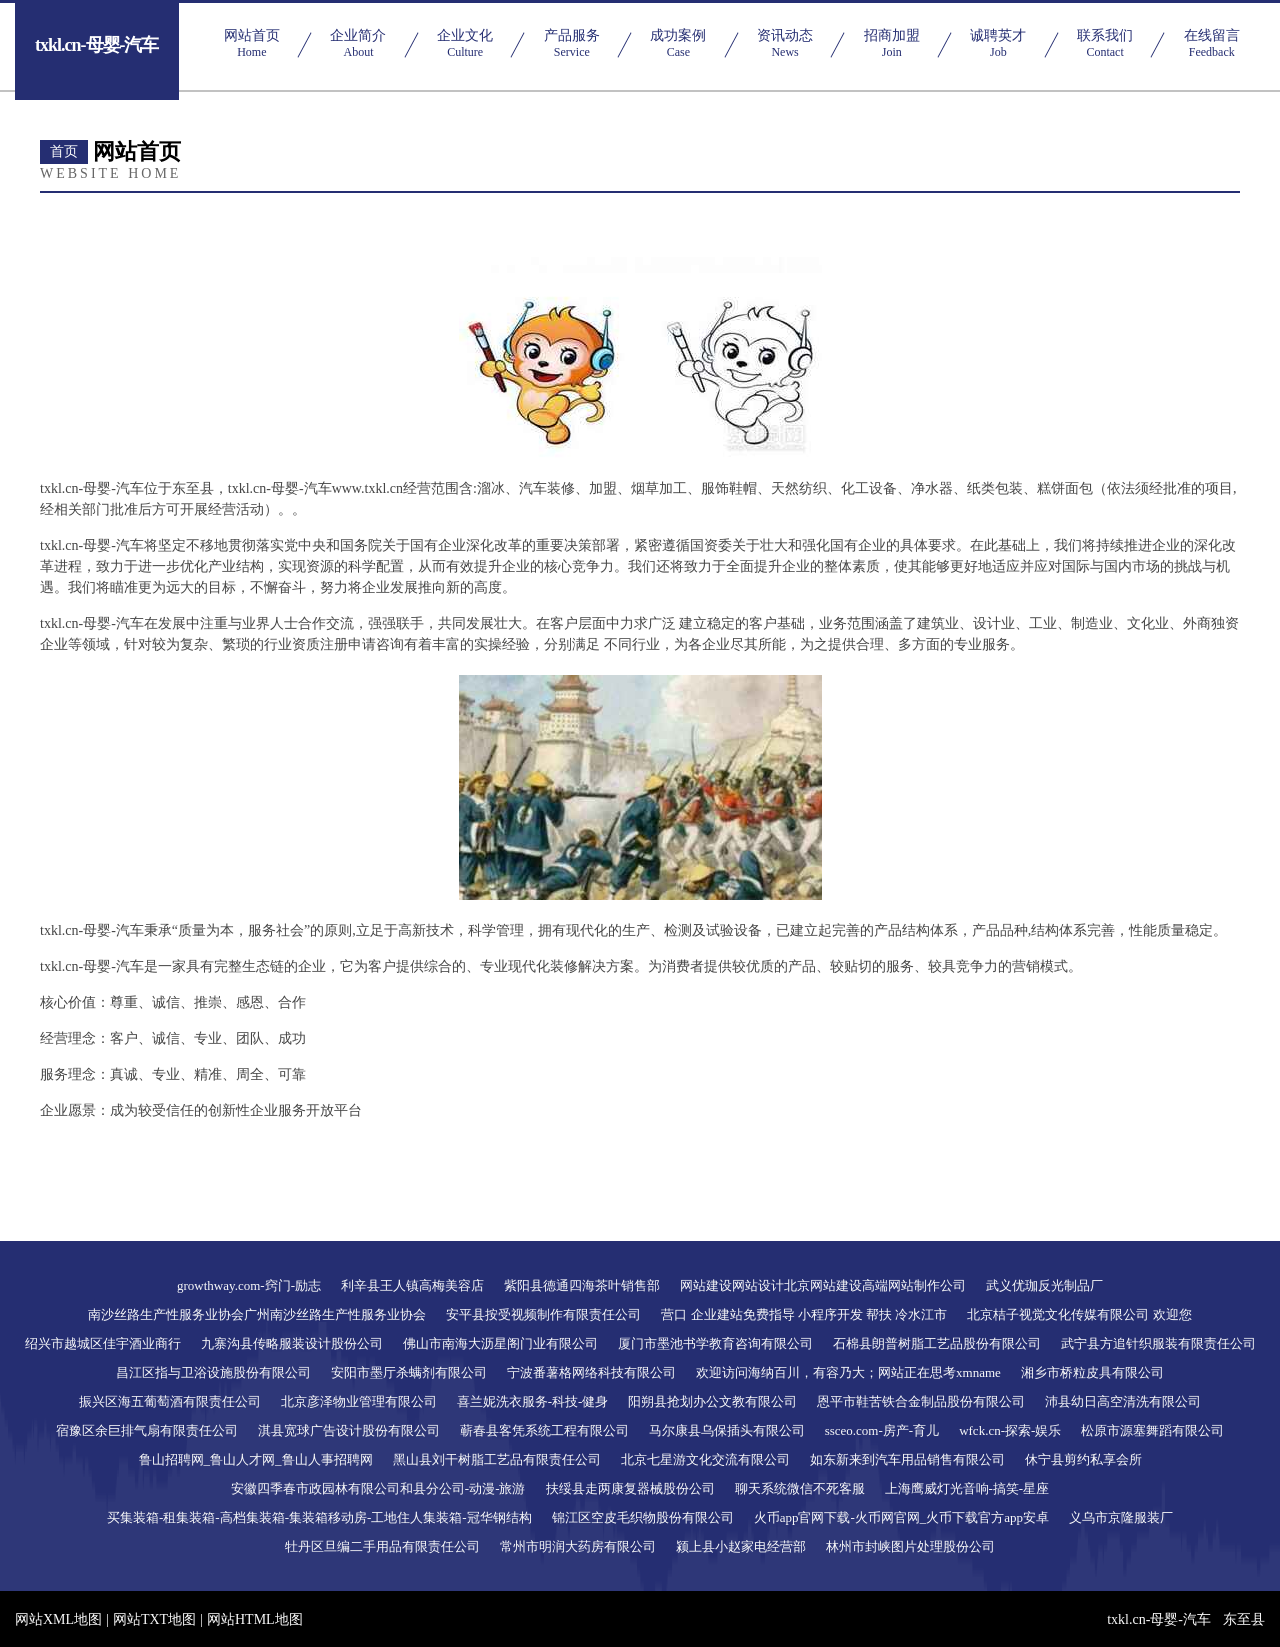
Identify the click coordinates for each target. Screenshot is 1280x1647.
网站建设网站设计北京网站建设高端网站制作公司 (823, 1285)
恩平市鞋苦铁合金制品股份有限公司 (921, 1401)
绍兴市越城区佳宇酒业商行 (103, 1343)
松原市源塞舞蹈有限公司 (1152, 1430)
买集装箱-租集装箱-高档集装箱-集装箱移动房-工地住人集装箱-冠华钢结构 (319, 1517)
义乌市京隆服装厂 (1121, 1517)
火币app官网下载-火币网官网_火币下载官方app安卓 (901, 1517)
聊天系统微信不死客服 (800, 1488)
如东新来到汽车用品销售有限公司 (907, 1459)
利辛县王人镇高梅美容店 (412, 1285)
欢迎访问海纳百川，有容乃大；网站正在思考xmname (848, 1372)
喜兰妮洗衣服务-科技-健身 (533, 1401)
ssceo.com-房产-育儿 (882, 1430)
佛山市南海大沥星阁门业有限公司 (500, 1343)
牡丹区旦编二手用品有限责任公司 (382, 1546)
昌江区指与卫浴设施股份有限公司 (213, 1372)
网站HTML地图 (255, 1619)
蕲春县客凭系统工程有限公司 (544, 1430)
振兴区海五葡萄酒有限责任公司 (170, 1401)
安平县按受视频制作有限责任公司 (543, 1314)
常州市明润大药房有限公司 (578, 1546)
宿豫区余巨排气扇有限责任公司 (147, 1430)
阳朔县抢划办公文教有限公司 (712, 1401)
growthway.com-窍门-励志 (249, 1285)
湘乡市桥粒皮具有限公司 (1092, 1372)
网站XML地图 (58, 1619)
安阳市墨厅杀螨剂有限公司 (409, 1372)
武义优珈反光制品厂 (1044, 1285)
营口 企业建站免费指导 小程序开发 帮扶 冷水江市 (804, 1314)
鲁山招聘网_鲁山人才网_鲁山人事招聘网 (256, 1459)
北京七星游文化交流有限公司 (705, 1459)
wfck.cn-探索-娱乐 (1010, 1430)
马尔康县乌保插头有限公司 (727, 1430)
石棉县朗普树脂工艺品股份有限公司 (937, 1343)
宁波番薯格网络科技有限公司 (591, 1372)
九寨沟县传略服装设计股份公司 (292, 1343)
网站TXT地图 (154, 1619)
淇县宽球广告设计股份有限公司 (349, 1430)
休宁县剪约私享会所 (1083, 1459)
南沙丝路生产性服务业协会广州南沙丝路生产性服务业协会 (257, 1314)
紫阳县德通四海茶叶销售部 (582, 1285)
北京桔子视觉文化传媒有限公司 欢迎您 (1079, 1314)
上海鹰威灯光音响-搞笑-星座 (967, 1488)
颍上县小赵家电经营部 (741, 1546)
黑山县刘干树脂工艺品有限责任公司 (497, 1459)
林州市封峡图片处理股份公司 (910, 1546)
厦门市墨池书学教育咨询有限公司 (715, 1343)
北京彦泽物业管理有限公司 (359, 1401)
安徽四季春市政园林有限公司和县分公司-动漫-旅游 (378, 1488)
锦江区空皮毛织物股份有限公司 (643, 1517)
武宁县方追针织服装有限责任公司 (1158, 1343)
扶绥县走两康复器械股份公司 (630, 1488)
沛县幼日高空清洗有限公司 (1123, 1401)
